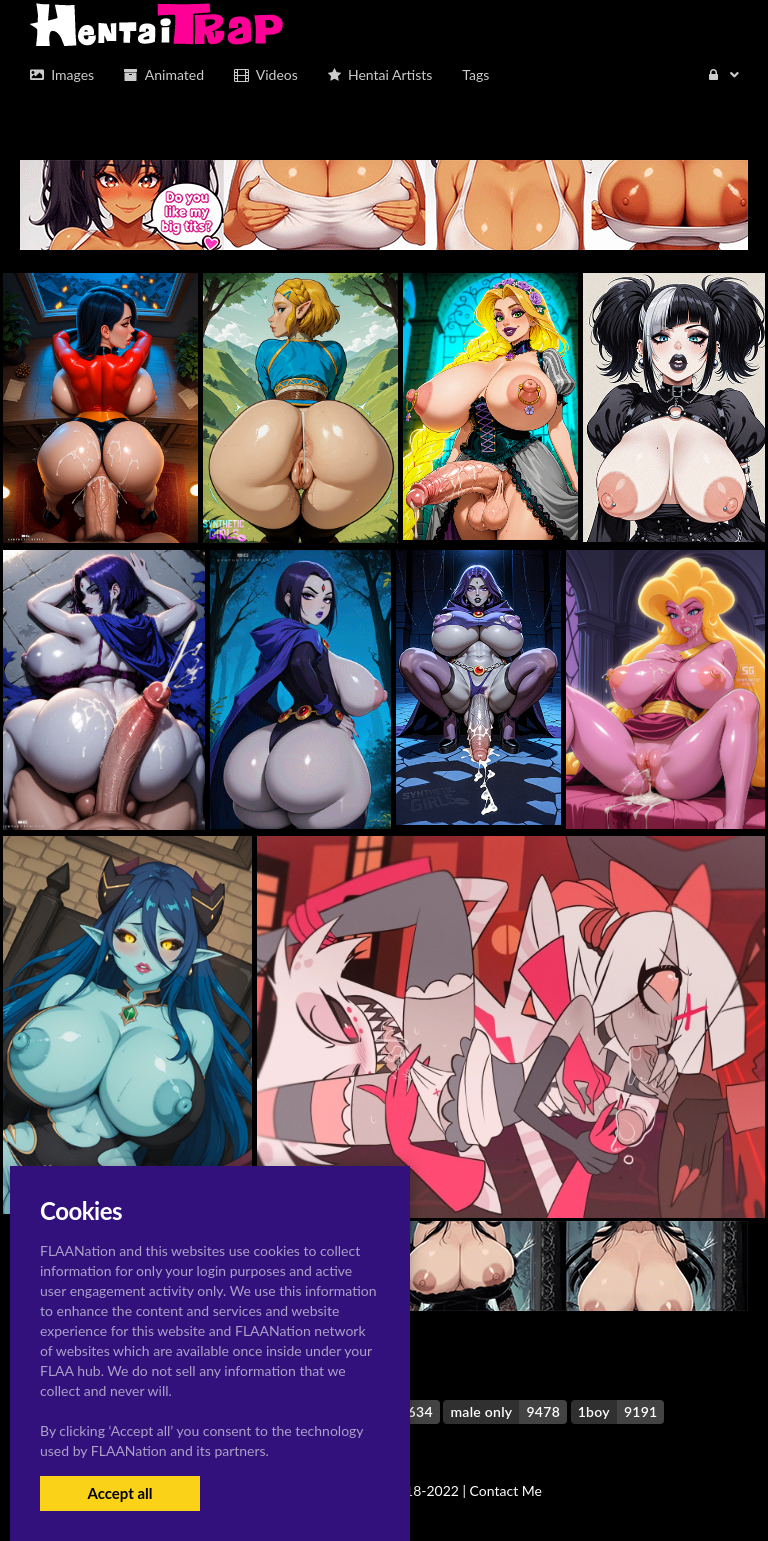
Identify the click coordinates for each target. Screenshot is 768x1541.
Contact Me (506, 1490)
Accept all (119, 1493)
